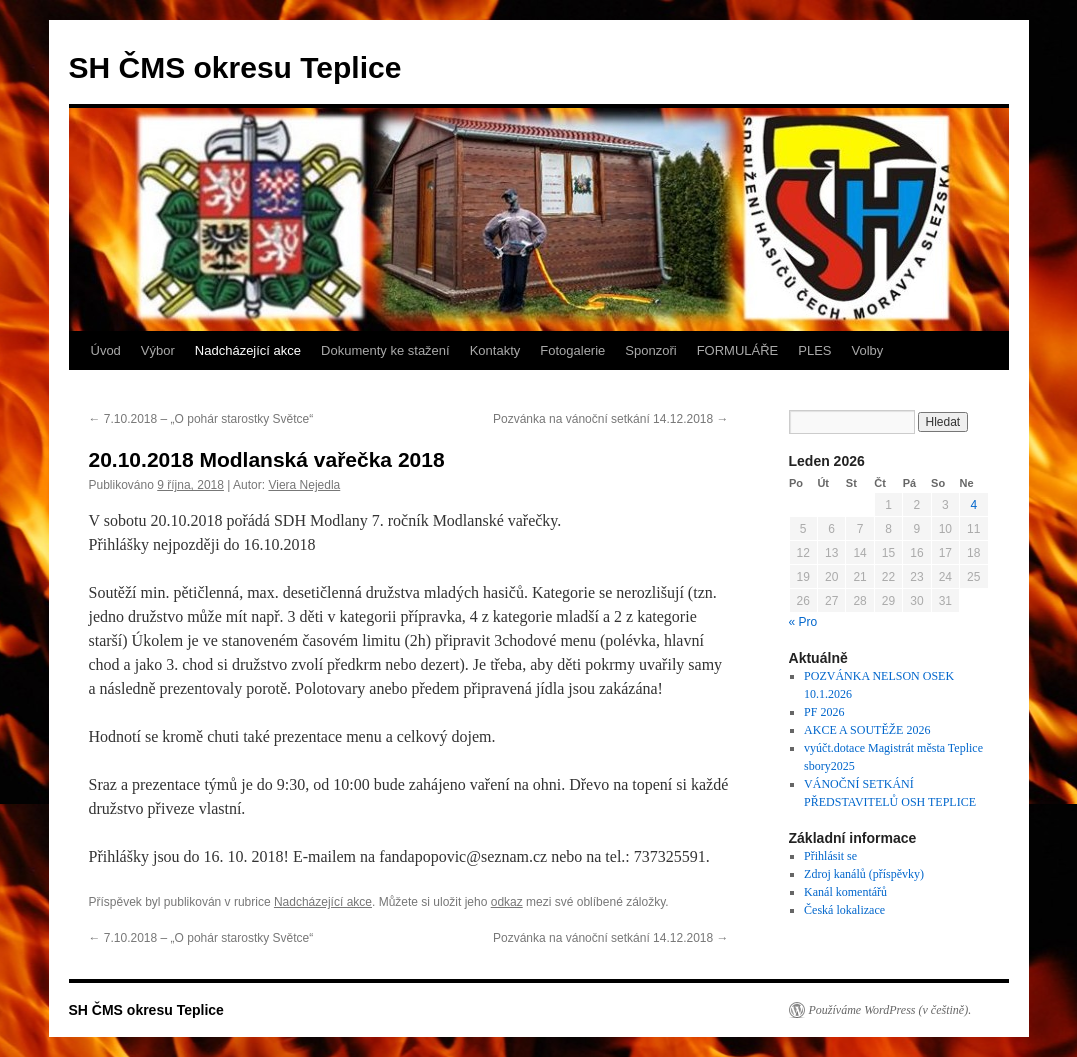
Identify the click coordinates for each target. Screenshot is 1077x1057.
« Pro (803, 622)
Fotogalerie (572, 350)
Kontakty (495, 350)
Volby (868, 350)
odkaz (507, 902)
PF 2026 (824, 712)
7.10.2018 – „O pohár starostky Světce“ (201, 419)
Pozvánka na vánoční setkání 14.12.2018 (611, 419)
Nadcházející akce (248, 350)
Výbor (158, 350)
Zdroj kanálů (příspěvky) (864, 874)
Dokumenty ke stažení (385, 350)
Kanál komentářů (845, 892)
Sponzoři (650, 350)
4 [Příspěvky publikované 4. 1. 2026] (973, 505)
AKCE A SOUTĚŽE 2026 (867, 730)
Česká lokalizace (844, 910)
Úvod (106, 350)
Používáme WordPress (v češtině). (890, 1010)
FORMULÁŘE (738, 350)
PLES (814, 350)
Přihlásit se (830, 856)
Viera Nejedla (304, 485)
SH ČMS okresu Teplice (235, 67)
